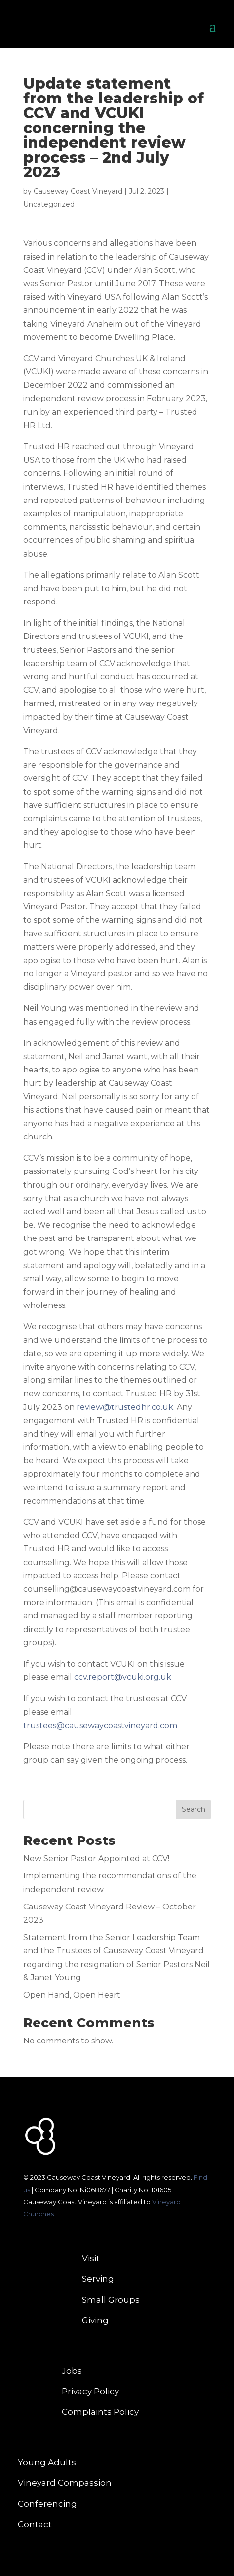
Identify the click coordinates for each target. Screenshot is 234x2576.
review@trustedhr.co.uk (125, 1407)
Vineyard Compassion (65, 2483)
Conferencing (47, 2504)
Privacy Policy (90, 2392)
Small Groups (111, 2300)
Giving (95, 2321)
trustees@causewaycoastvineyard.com (100, 1725)
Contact (35, 2525)
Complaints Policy (100, 2413)
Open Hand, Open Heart (71, 1995)
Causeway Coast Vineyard (78, 191)
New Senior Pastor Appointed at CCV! (96, 1858)
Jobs (72, 2371)
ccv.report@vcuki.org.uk (122, 1677)
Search (193, 1809)
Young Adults (47, 2463)
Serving (98, 2279)
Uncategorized (49, 204)
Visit (91, 2259)
